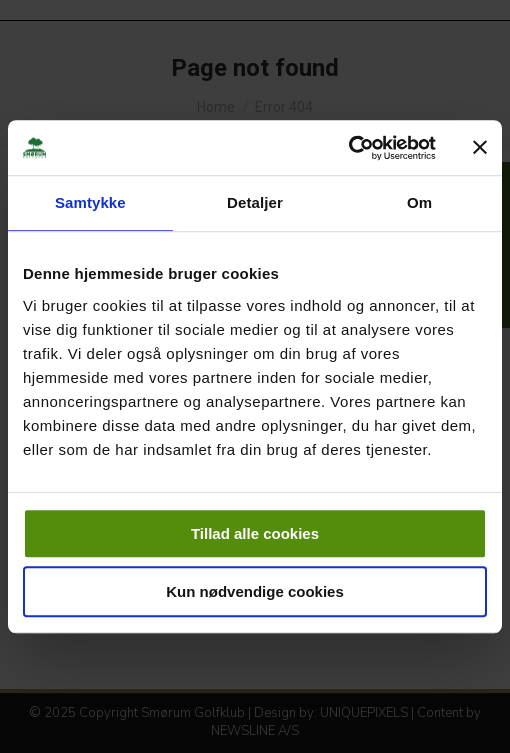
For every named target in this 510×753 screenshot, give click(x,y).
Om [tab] (419, 202)
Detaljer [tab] (255, 202)
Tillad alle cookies (255, 533)
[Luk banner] (480, 148)
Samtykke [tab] (90, 202)
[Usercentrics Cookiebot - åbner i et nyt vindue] (348, 148)
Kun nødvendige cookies (255, 591)
